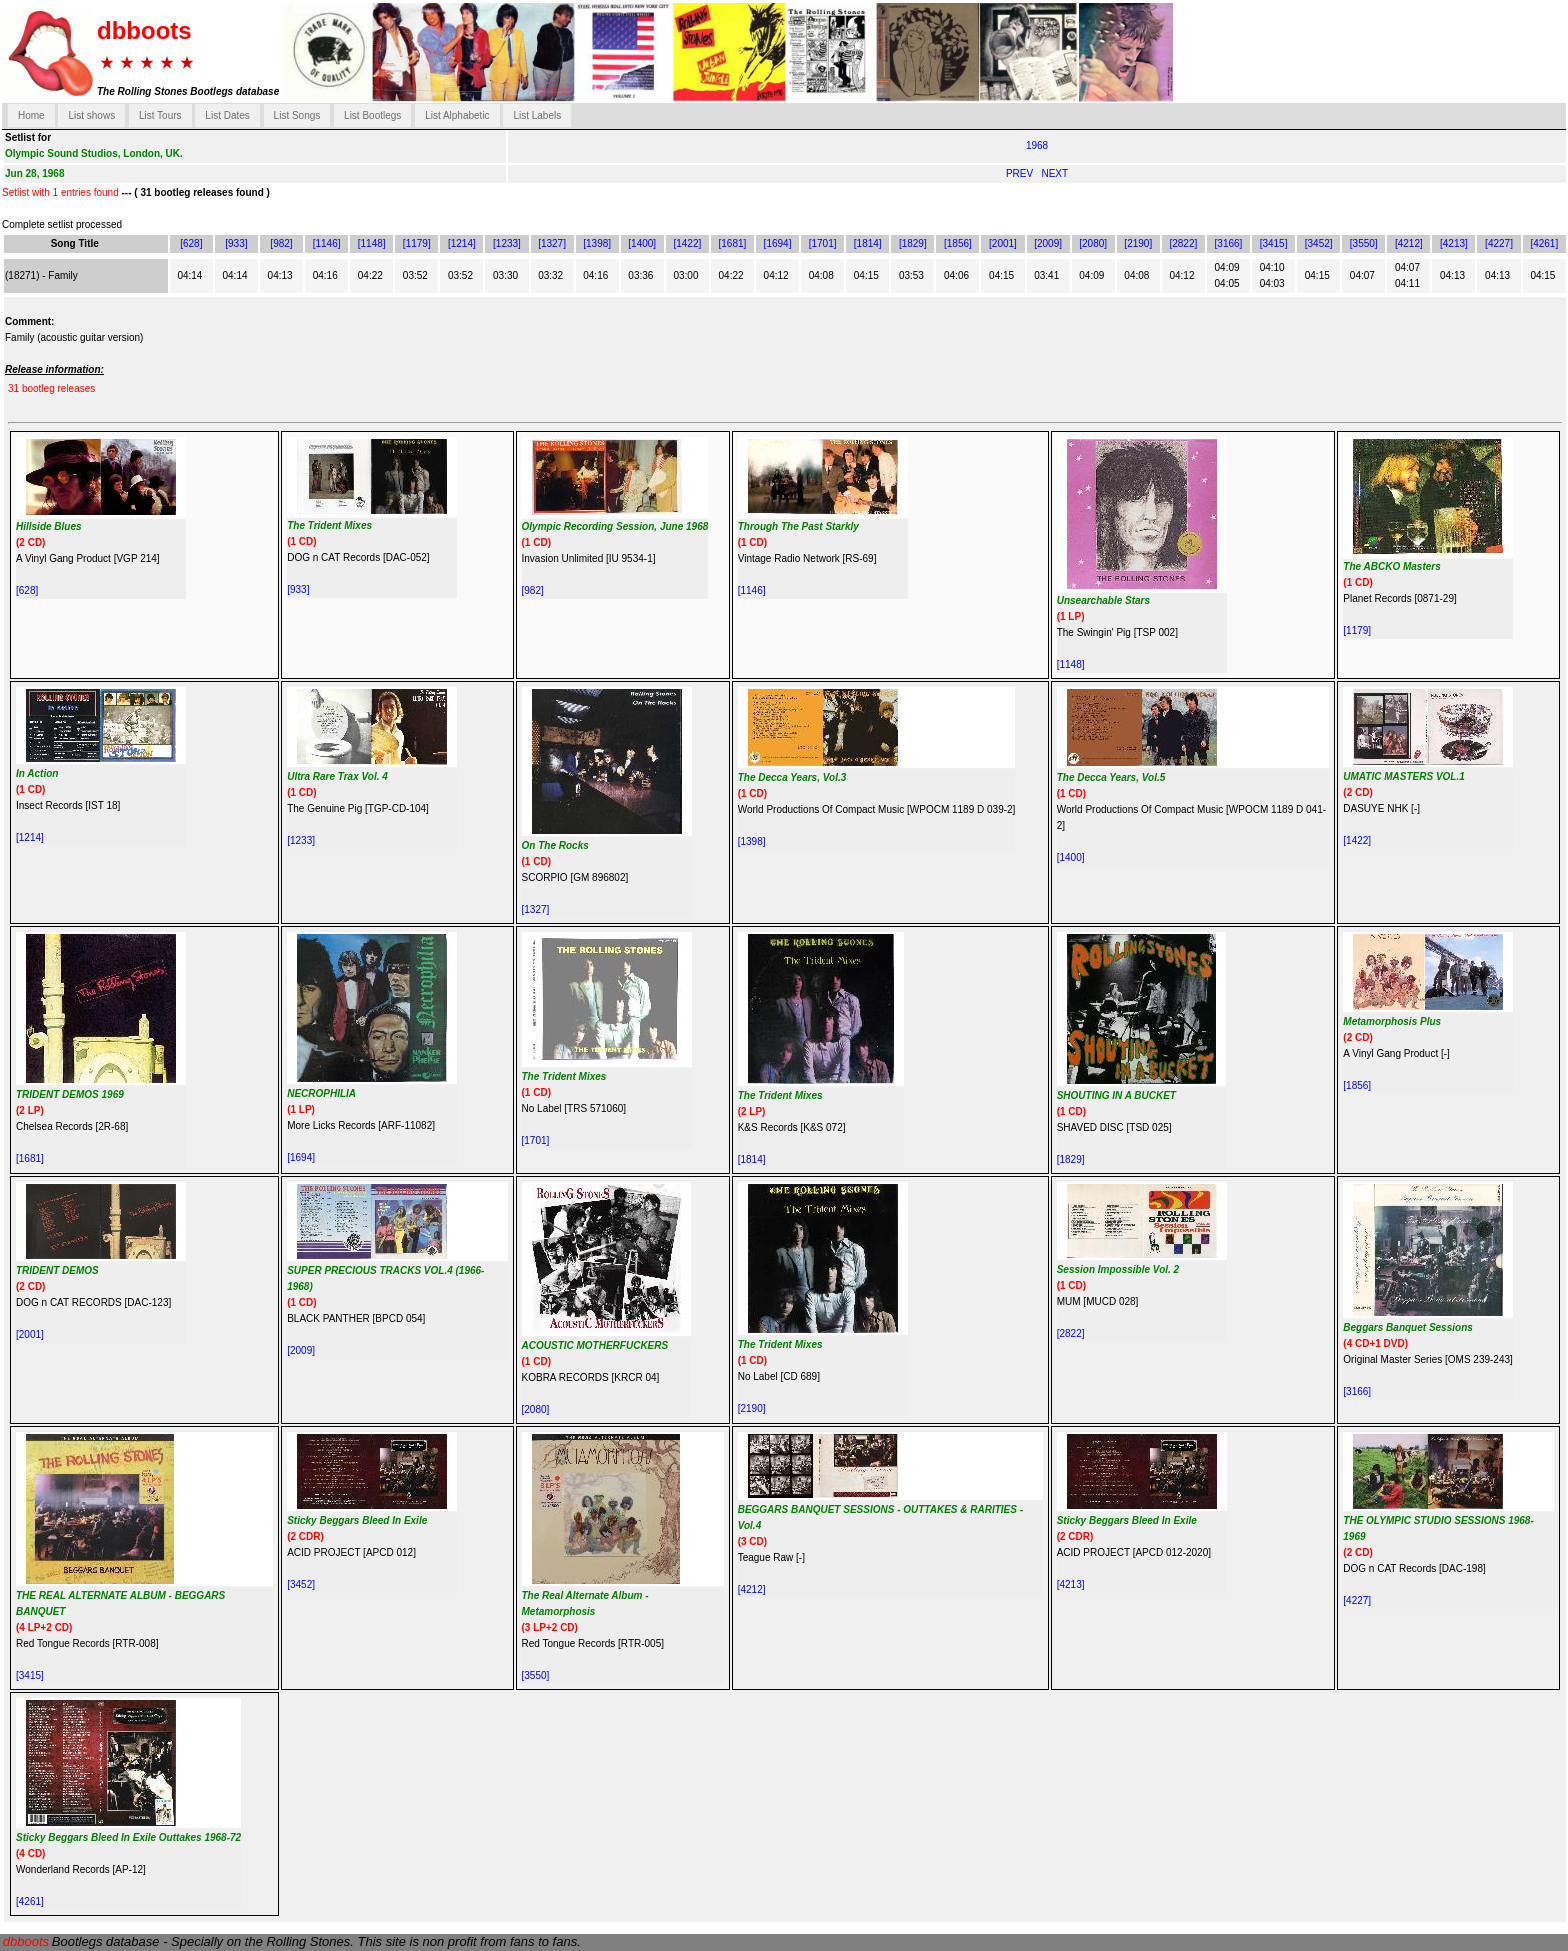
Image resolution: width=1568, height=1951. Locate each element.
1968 (1037, 145)
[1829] (913, 243)
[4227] (1499, 243)
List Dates (227, 115)
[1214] (462, 243)
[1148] (372, 243)
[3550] (1364, 243)
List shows (91, 115)
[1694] (778, 243)
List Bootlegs (372, 115)
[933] (236, 243)
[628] (191, 243)
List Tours (160, 115)
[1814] (868, 243)
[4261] (1544, 243)
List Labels (537, 115)
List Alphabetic (457, 115)
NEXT (1054, 173)
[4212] (1409, 243)
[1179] (417, 243)
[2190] (1138, 243)
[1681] (733, 243)
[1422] (687, 243)
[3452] (1319, 243)
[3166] (1229, 243)
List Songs (297, 115)
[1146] (327, 243)
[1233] (507, 243)
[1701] (823, 243)
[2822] (1183, 243)
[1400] (642, 243)
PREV (1021, 173)
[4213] (1454, 243)
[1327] (552, 243)
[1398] (597, 243)
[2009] (1048, 243)
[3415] (1274, 243)
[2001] (1003, 243)
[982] (281, 243)
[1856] (958, 243)
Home (31, 115)
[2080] (1093, 243)
